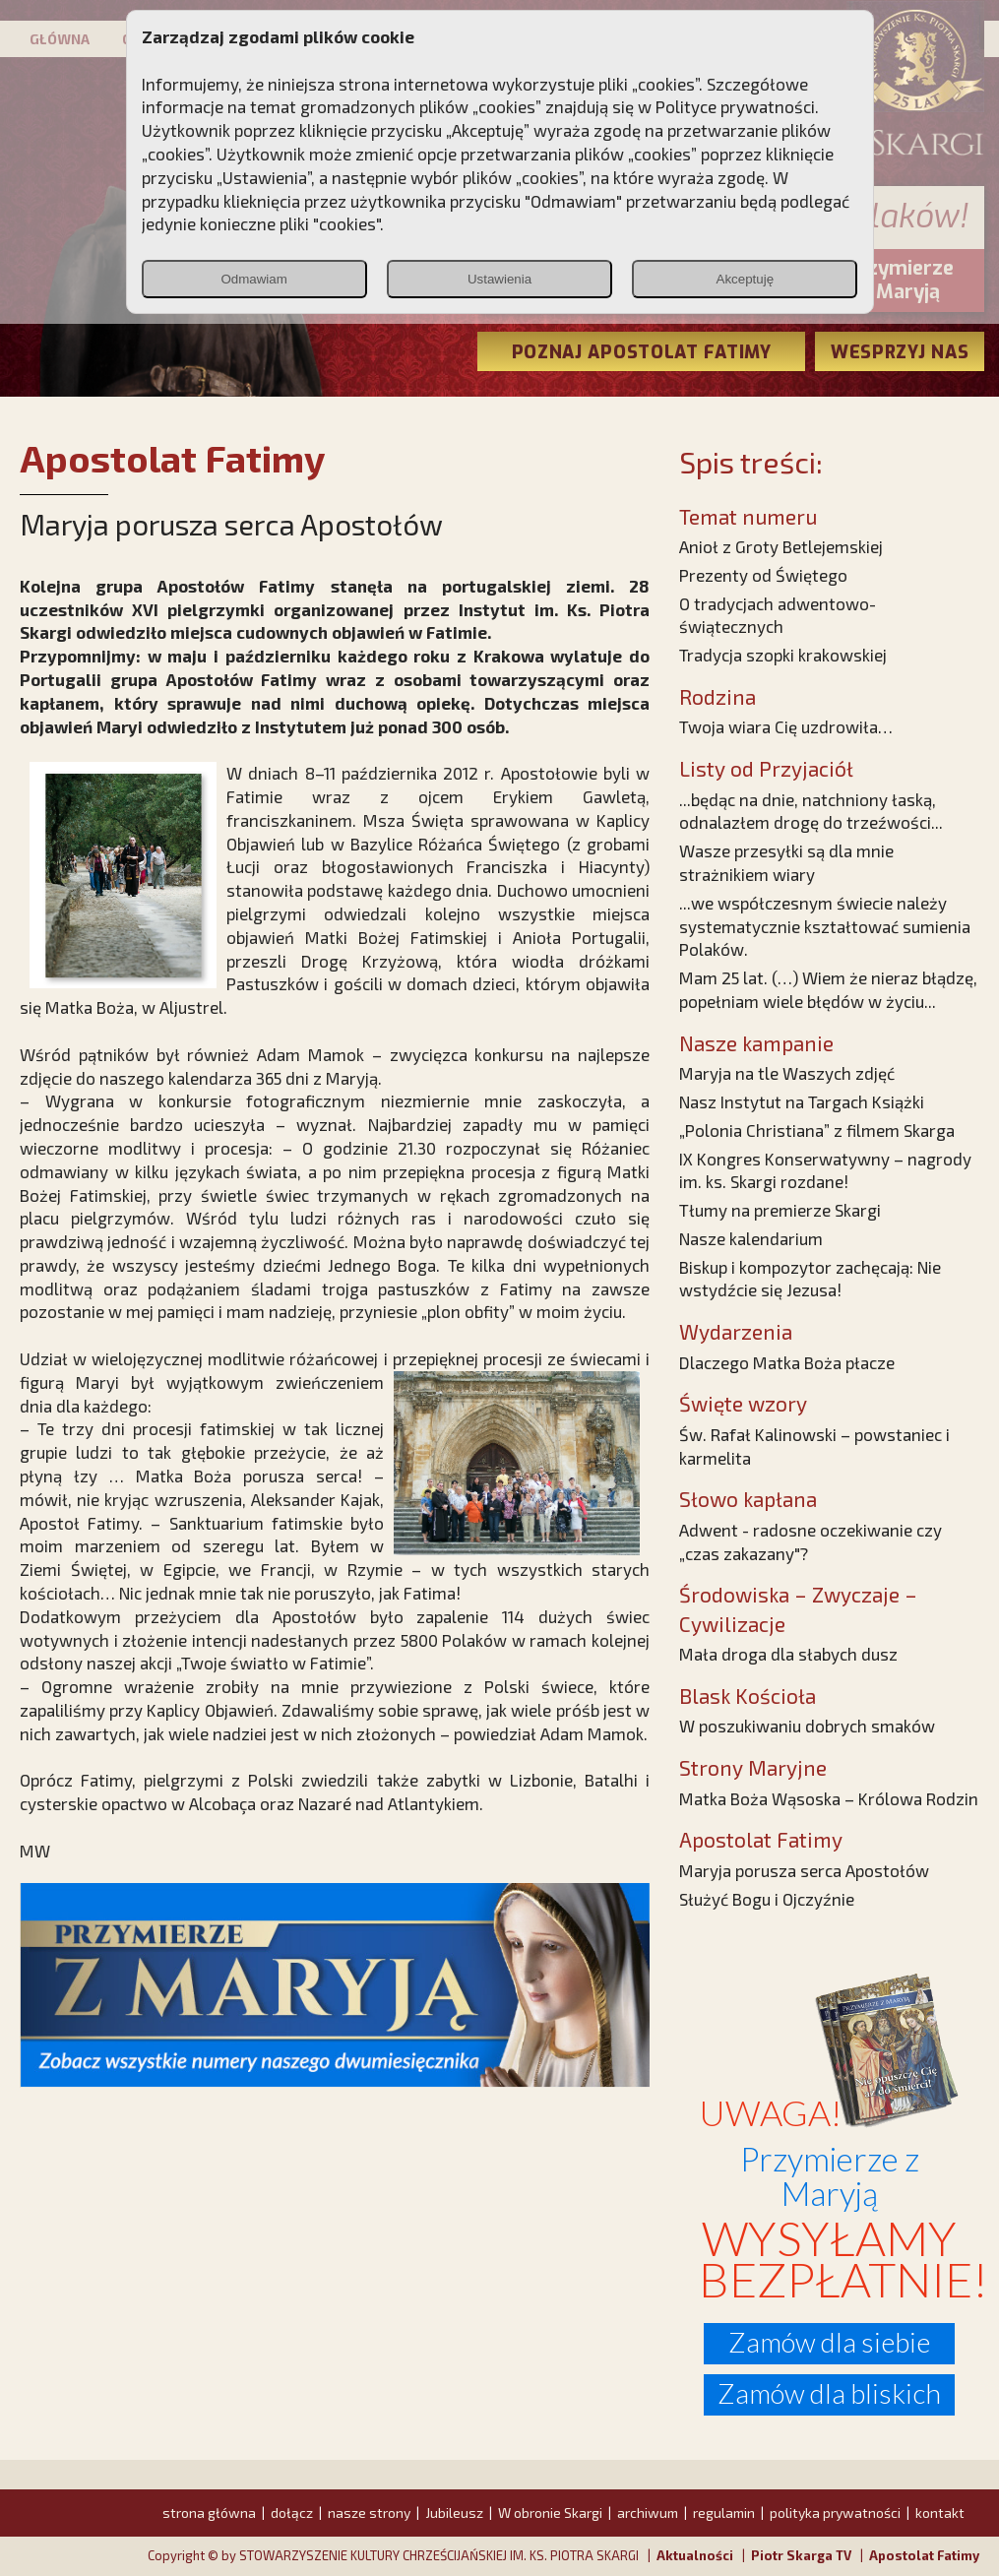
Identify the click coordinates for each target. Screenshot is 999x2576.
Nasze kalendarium (751, 1238)
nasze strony (369, 2512)
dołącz (292, 2512)
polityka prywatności (835, 2512)
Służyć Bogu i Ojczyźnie (766, 1899)
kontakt (940, 2512)
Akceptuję (746, 279)
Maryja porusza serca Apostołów (804, 1870)
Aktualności (694, 2555)
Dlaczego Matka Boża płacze (787, 1362)
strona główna (209, 2512)
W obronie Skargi (550, 2512)
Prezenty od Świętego (763, 575)
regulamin (724, 2512)
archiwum (647, 2512)
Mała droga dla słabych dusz (788, 1654)
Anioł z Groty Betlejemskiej (781, 546)
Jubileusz (454, 2512)
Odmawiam (253, 279)
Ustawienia (499, 279)
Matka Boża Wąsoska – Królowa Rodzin (828, 1798)
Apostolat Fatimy (924, 2555)
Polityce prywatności (735, 106)
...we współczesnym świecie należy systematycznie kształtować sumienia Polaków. (824, 926)
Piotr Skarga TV (801, 2555)
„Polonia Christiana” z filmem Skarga (817, 1130)
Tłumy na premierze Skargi (780, 1210)
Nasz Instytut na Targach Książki (801, 1101)
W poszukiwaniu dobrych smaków (807, 1725)
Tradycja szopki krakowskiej (783, 654)
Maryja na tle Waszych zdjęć (787, 1073)
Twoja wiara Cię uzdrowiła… (786, 726)
